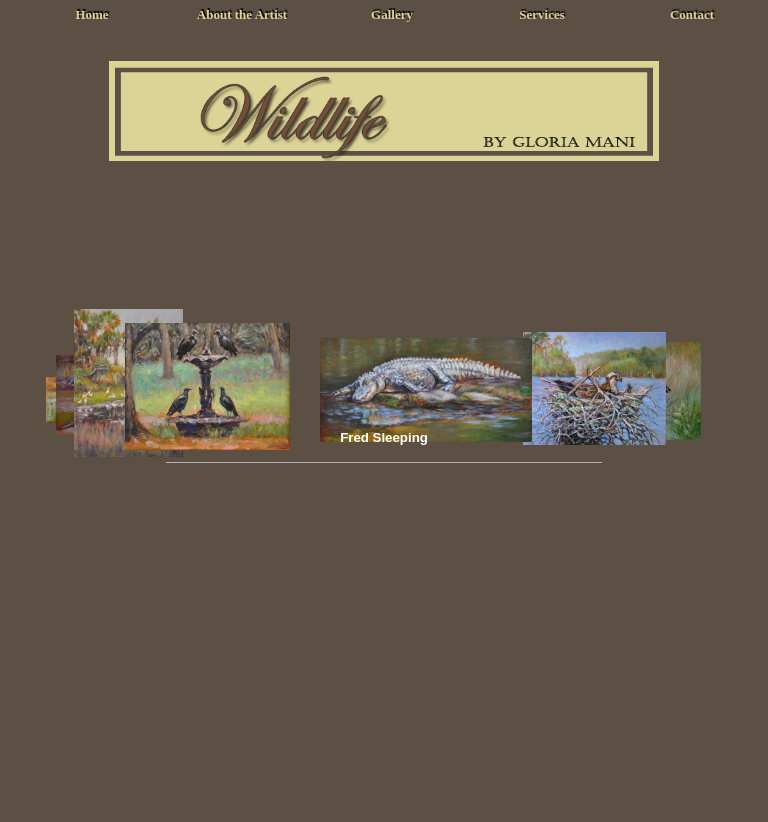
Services (541, 14)
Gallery (392, 14)
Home (91, 14)
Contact (692, 14)
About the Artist (242, 14)
